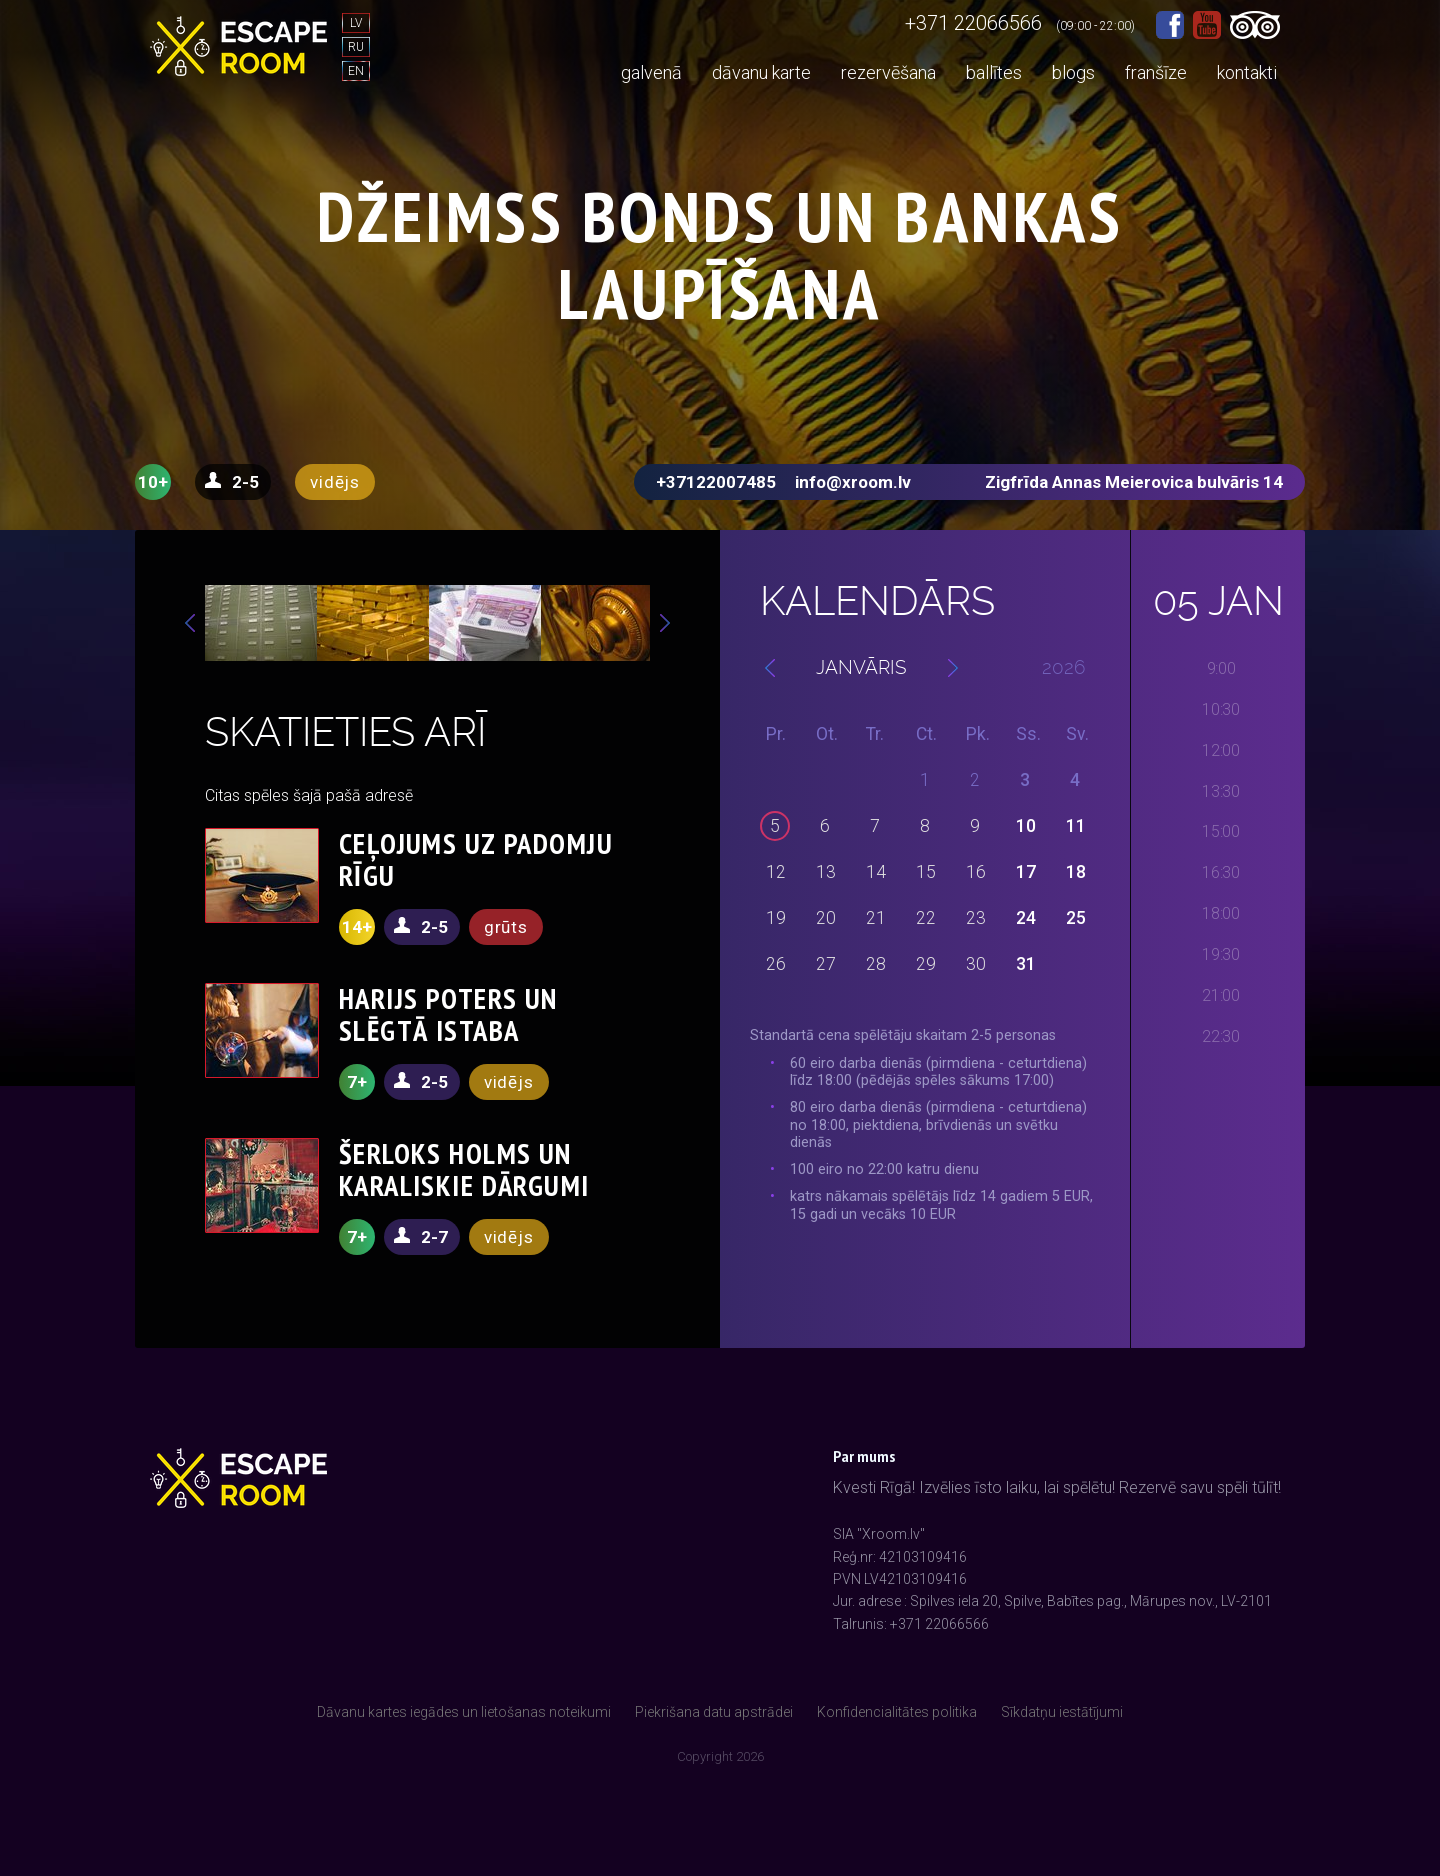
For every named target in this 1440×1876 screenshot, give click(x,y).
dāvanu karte (761, 72)
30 (976, 964)
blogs (1073, 72)
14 (876, 872)
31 (1026, 964)
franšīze (1156, 72)
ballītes (994, 72)
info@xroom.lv (853, 482)
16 (976, 872)
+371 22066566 (973, 23)
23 (976, 918)
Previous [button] (190, 623)
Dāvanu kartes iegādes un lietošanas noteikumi (464, 1712)
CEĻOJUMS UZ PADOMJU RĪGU (476, 859)
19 (776, 918)
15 (926, 872)
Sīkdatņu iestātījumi (1062, 1712)
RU (356, 47)
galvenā (651, 72)
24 (1026, 918)
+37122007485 (716, 482)
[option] (261, 623)
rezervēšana (888, 72)
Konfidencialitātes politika (897, 1712)
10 (1026, 826)
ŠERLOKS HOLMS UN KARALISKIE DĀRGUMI (464, 1169)
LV (356, 23)
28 (876, 964)
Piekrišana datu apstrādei (714, 1712)
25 (1076, 918)
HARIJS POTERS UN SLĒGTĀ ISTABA (448, 1014)
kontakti (1247, 72)
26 (776, 964)
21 (876, 918)
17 (1026, 872)
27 (826, 964)
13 (826, 872)
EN (356, 71)
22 (926, 918)
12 (776, 872)
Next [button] (665, 623)
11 (1076, 826)
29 (926, 964)
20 (826, 918)
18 (1076, 872)
